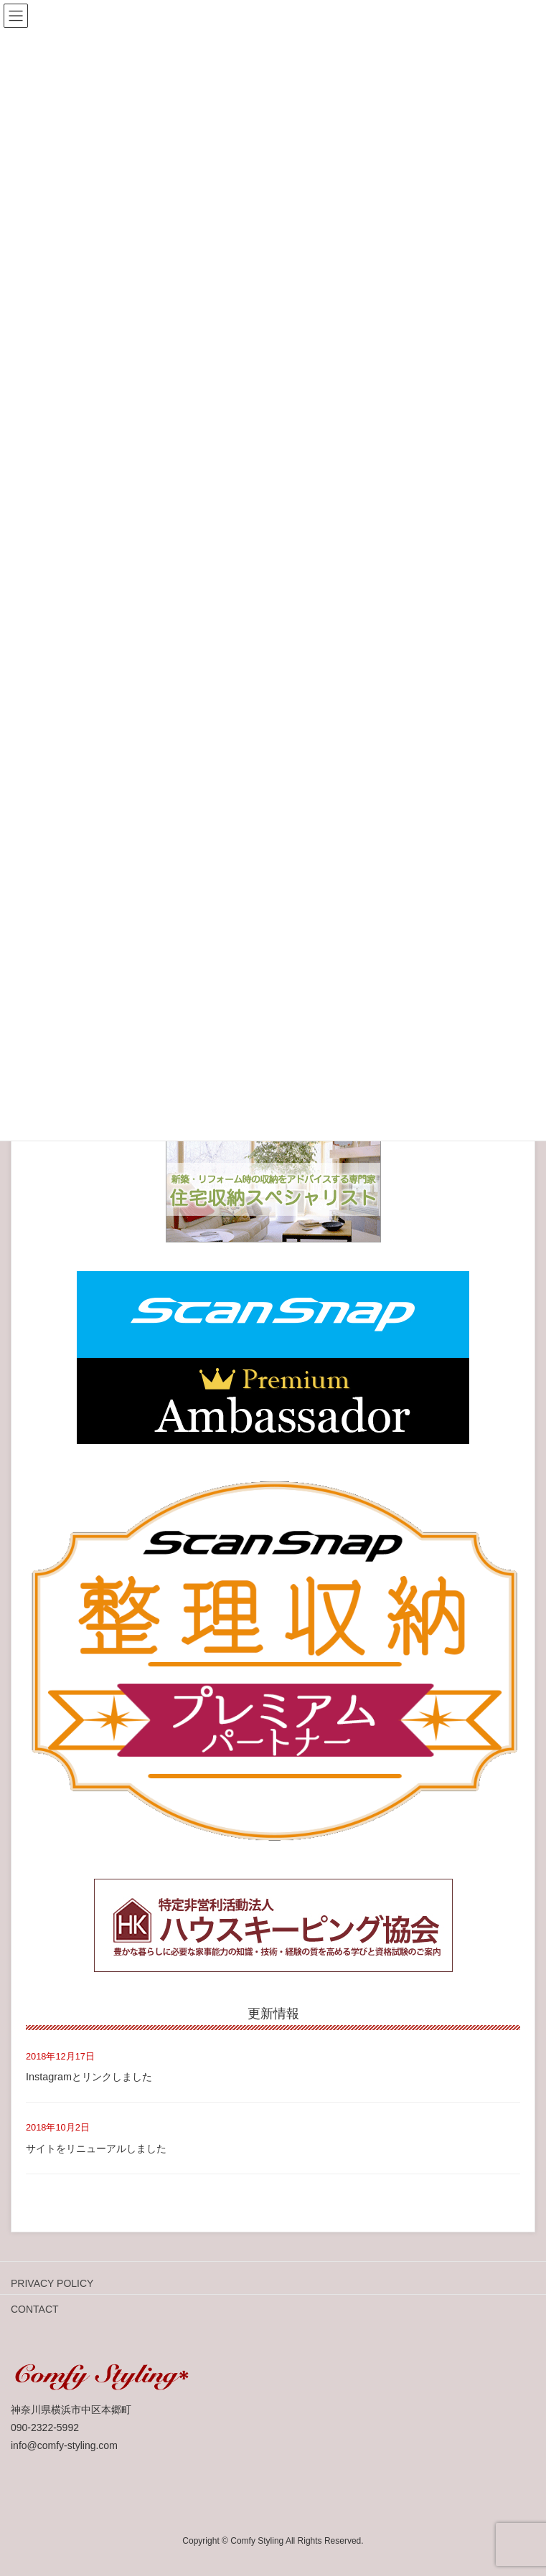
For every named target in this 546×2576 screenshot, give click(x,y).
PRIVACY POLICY (52, 2283)
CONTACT (35, 2309)
